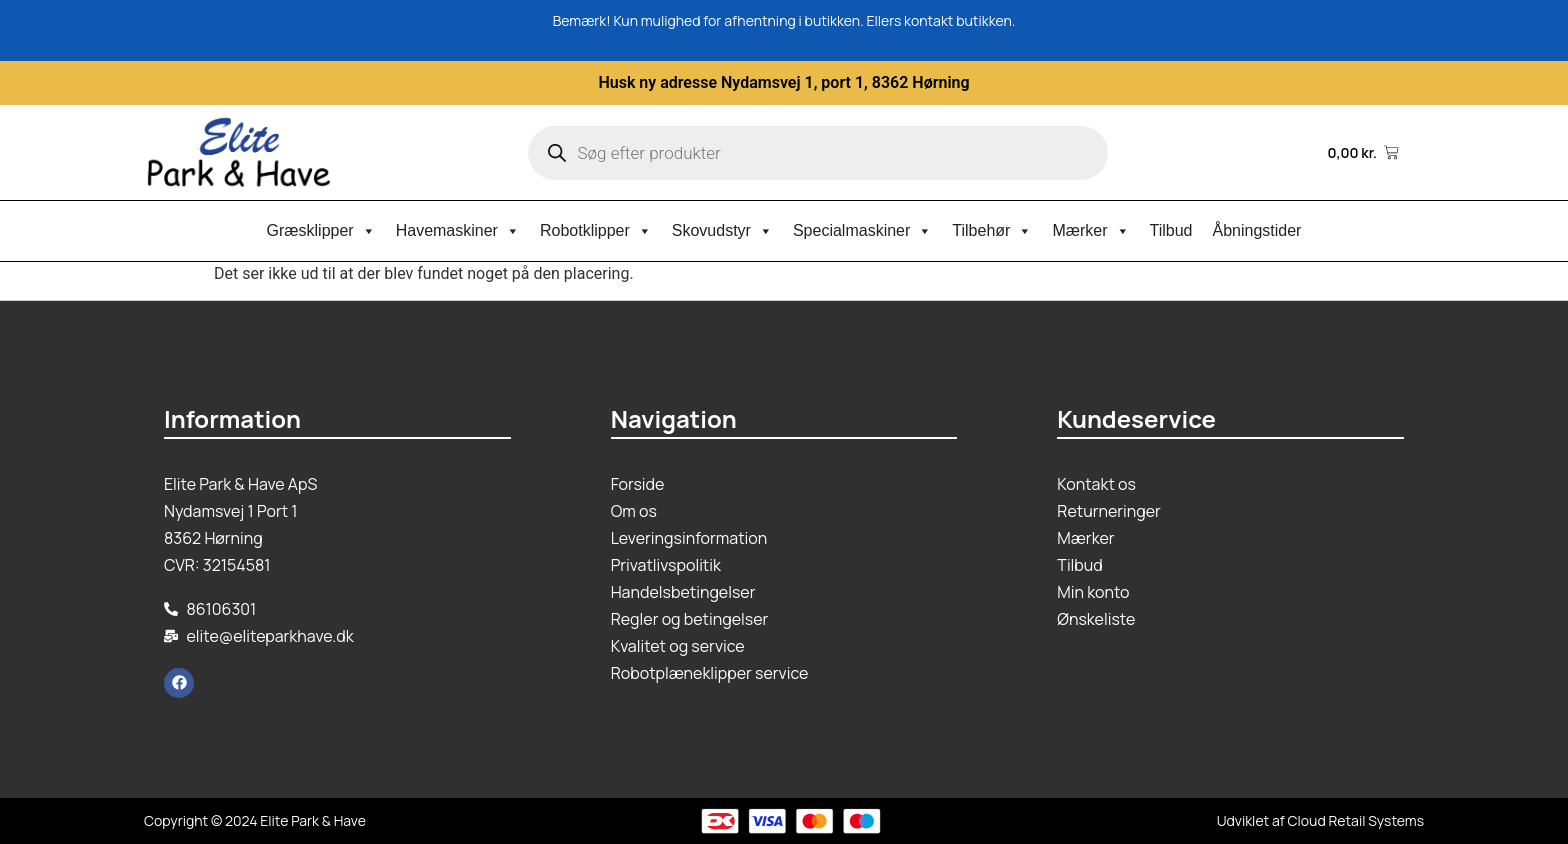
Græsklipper (321, 231)
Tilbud (1171, 230)
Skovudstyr (722, 231)
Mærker (1090, 231)
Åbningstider (1257, 230)
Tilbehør (992, 231)
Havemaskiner (458, 231)
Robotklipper (596, 231)
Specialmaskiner (862, 231)
